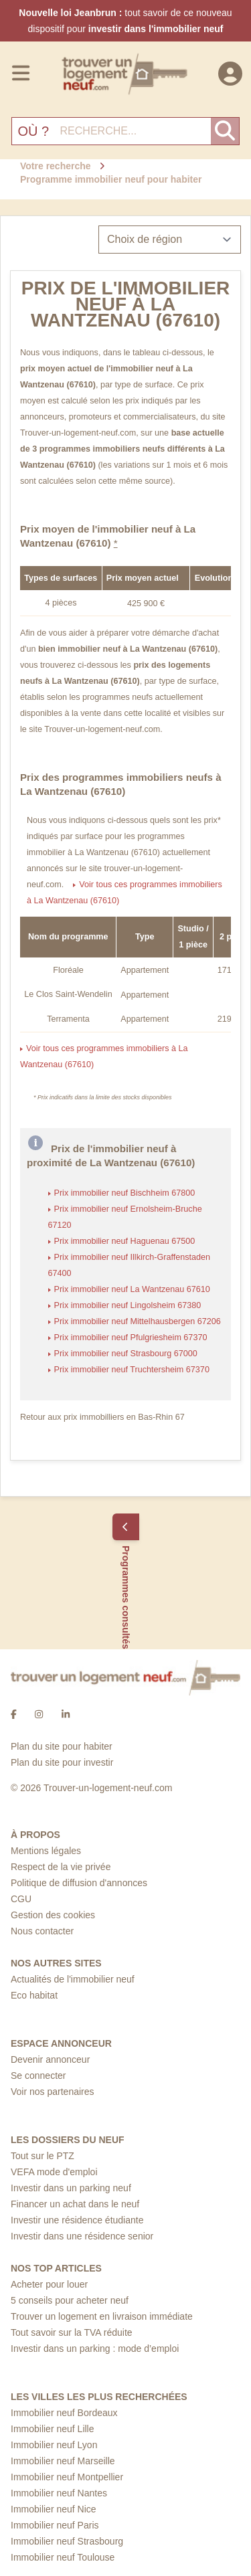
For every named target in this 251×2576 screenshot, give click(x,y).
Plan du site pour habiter (61, 1746)
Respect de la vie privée (60, 1866)
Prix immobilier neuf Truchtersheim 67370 (132, 1369)
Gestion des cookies (53, 1915)
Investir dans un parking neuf (71, 2188)
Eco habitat (34, 1995)
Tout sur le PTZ (42, 2155)
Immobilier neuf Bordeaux (64, 2412)
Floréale (68, 970)
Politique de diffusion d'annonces (79, 1882)
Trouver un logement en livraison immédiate (102, 2316)
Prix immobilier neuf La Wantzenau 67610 (132, 1289)
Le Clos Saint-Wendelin (68, 994)
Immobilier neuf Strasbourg (67, 2541)
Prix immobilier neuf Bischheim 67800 (124, 1193)
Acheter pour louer (49, 2284)
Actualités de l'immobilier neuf (73, 1979)
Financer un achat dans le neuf (75, 2204)
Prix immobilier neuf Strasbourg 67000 (125, 1353)
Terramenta (68, 1019)
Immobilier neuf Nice (53, 2509)
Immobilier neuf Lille (52, 2428)
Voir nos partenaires (52, 2091)
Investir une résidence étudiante (77, 2220)
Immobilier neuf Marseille (63, 2461)
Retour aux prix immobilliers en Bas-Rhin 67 (102, 1417)
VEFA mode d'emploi (54, 2172)
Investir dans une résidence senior (82, 2236)
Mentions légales (46, 1850)
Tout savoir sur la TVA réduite (72, 2332)
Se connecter (38, 2075)
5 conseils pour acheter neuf (70, 2300)
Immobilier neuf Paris (55, 2525)
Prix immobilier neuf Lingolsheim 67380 (127, 1305)
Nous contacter (42, 1931)
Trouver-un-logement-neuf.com (78, 433)
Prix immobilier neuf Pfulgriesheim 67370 (130, 1337)
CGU (21, 1899)
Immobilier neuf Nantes (59, 2493)
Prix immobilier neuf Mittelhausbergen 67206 (137, 1321)
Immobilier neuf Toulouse (62, 2557)
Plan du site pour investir (62, 1762)
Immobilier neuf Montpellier (67, 2477)
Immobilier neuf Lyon (54, 2445)
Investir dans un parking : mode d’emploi (95, 2348)
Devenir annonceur (50, 2059)
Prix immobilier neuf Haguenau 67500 (124, 1241)
